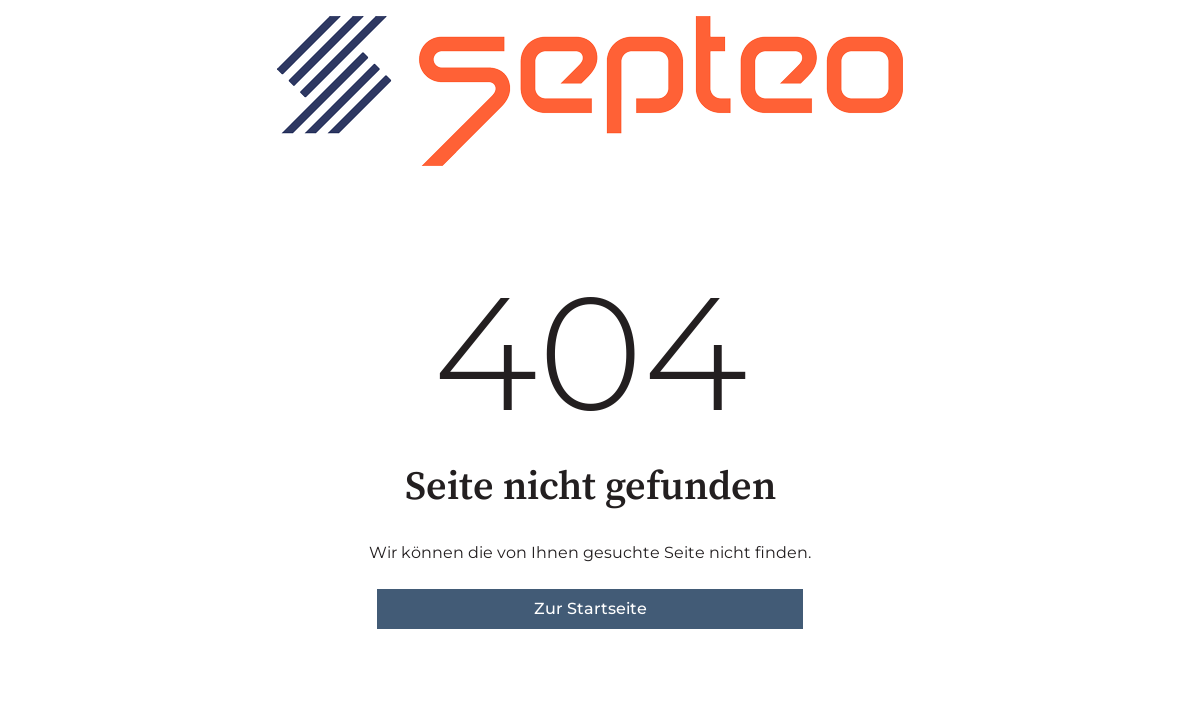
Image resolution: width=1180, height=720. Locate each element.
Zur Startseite (590, 608)
